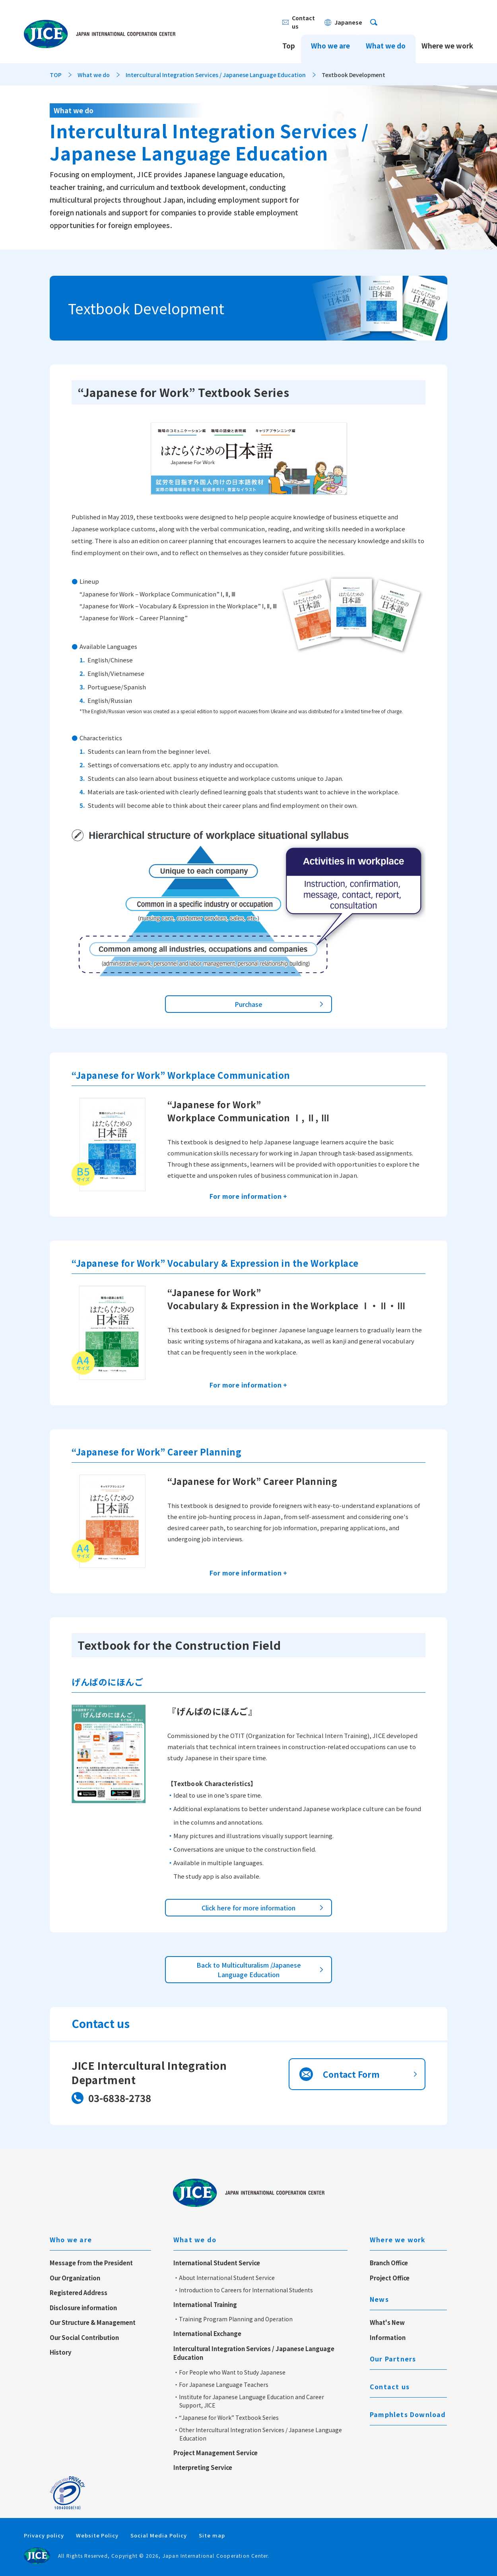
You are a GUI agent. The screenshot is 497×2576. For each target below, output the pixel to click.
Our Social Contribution (84, 2337)
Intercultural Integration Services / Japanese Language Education (216, 75)
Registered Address (78, 2292)
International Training (205, 2304)
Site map (212, 2535)
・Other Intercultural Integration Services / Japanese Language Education (257, 2434)
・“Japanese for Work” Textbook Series (226, 2417)
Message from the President (91, 2263)
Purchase (248, 1004)
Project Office (390, 2278)
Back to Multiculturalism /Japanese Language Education (248, 1969)
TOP (56, 75)
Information (388, 2337)
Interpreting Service (202, 2467)
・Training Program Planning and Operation (233, 2319)
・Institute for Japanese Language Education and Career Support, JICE (248, 2401)
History (61, 2352)
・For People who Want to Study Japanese (229, 2372)
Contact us (390, 2386)
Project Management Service (215, 2452)
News (379, 2299)
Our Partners (393, 2358)
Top (288, 39)
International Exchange (207, 2333)
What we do (386, 39)
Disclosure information (83, 2307)
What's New (387, 2322)
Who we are (330, 39)
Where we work (447, 39)
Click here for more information (248, 1907)
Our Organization (75, 2278)
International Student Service (216, 2263)
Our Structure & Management (93, 2322)
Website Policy (97, 2535)
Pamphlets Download (408, 2414)
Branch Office (389, 2263)
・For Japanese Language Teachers (220, 2384)
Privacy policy (44, 2535)
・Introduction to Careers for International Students (243, 2290)
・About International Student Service (224, 2278)
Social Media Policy (158, 2535)
